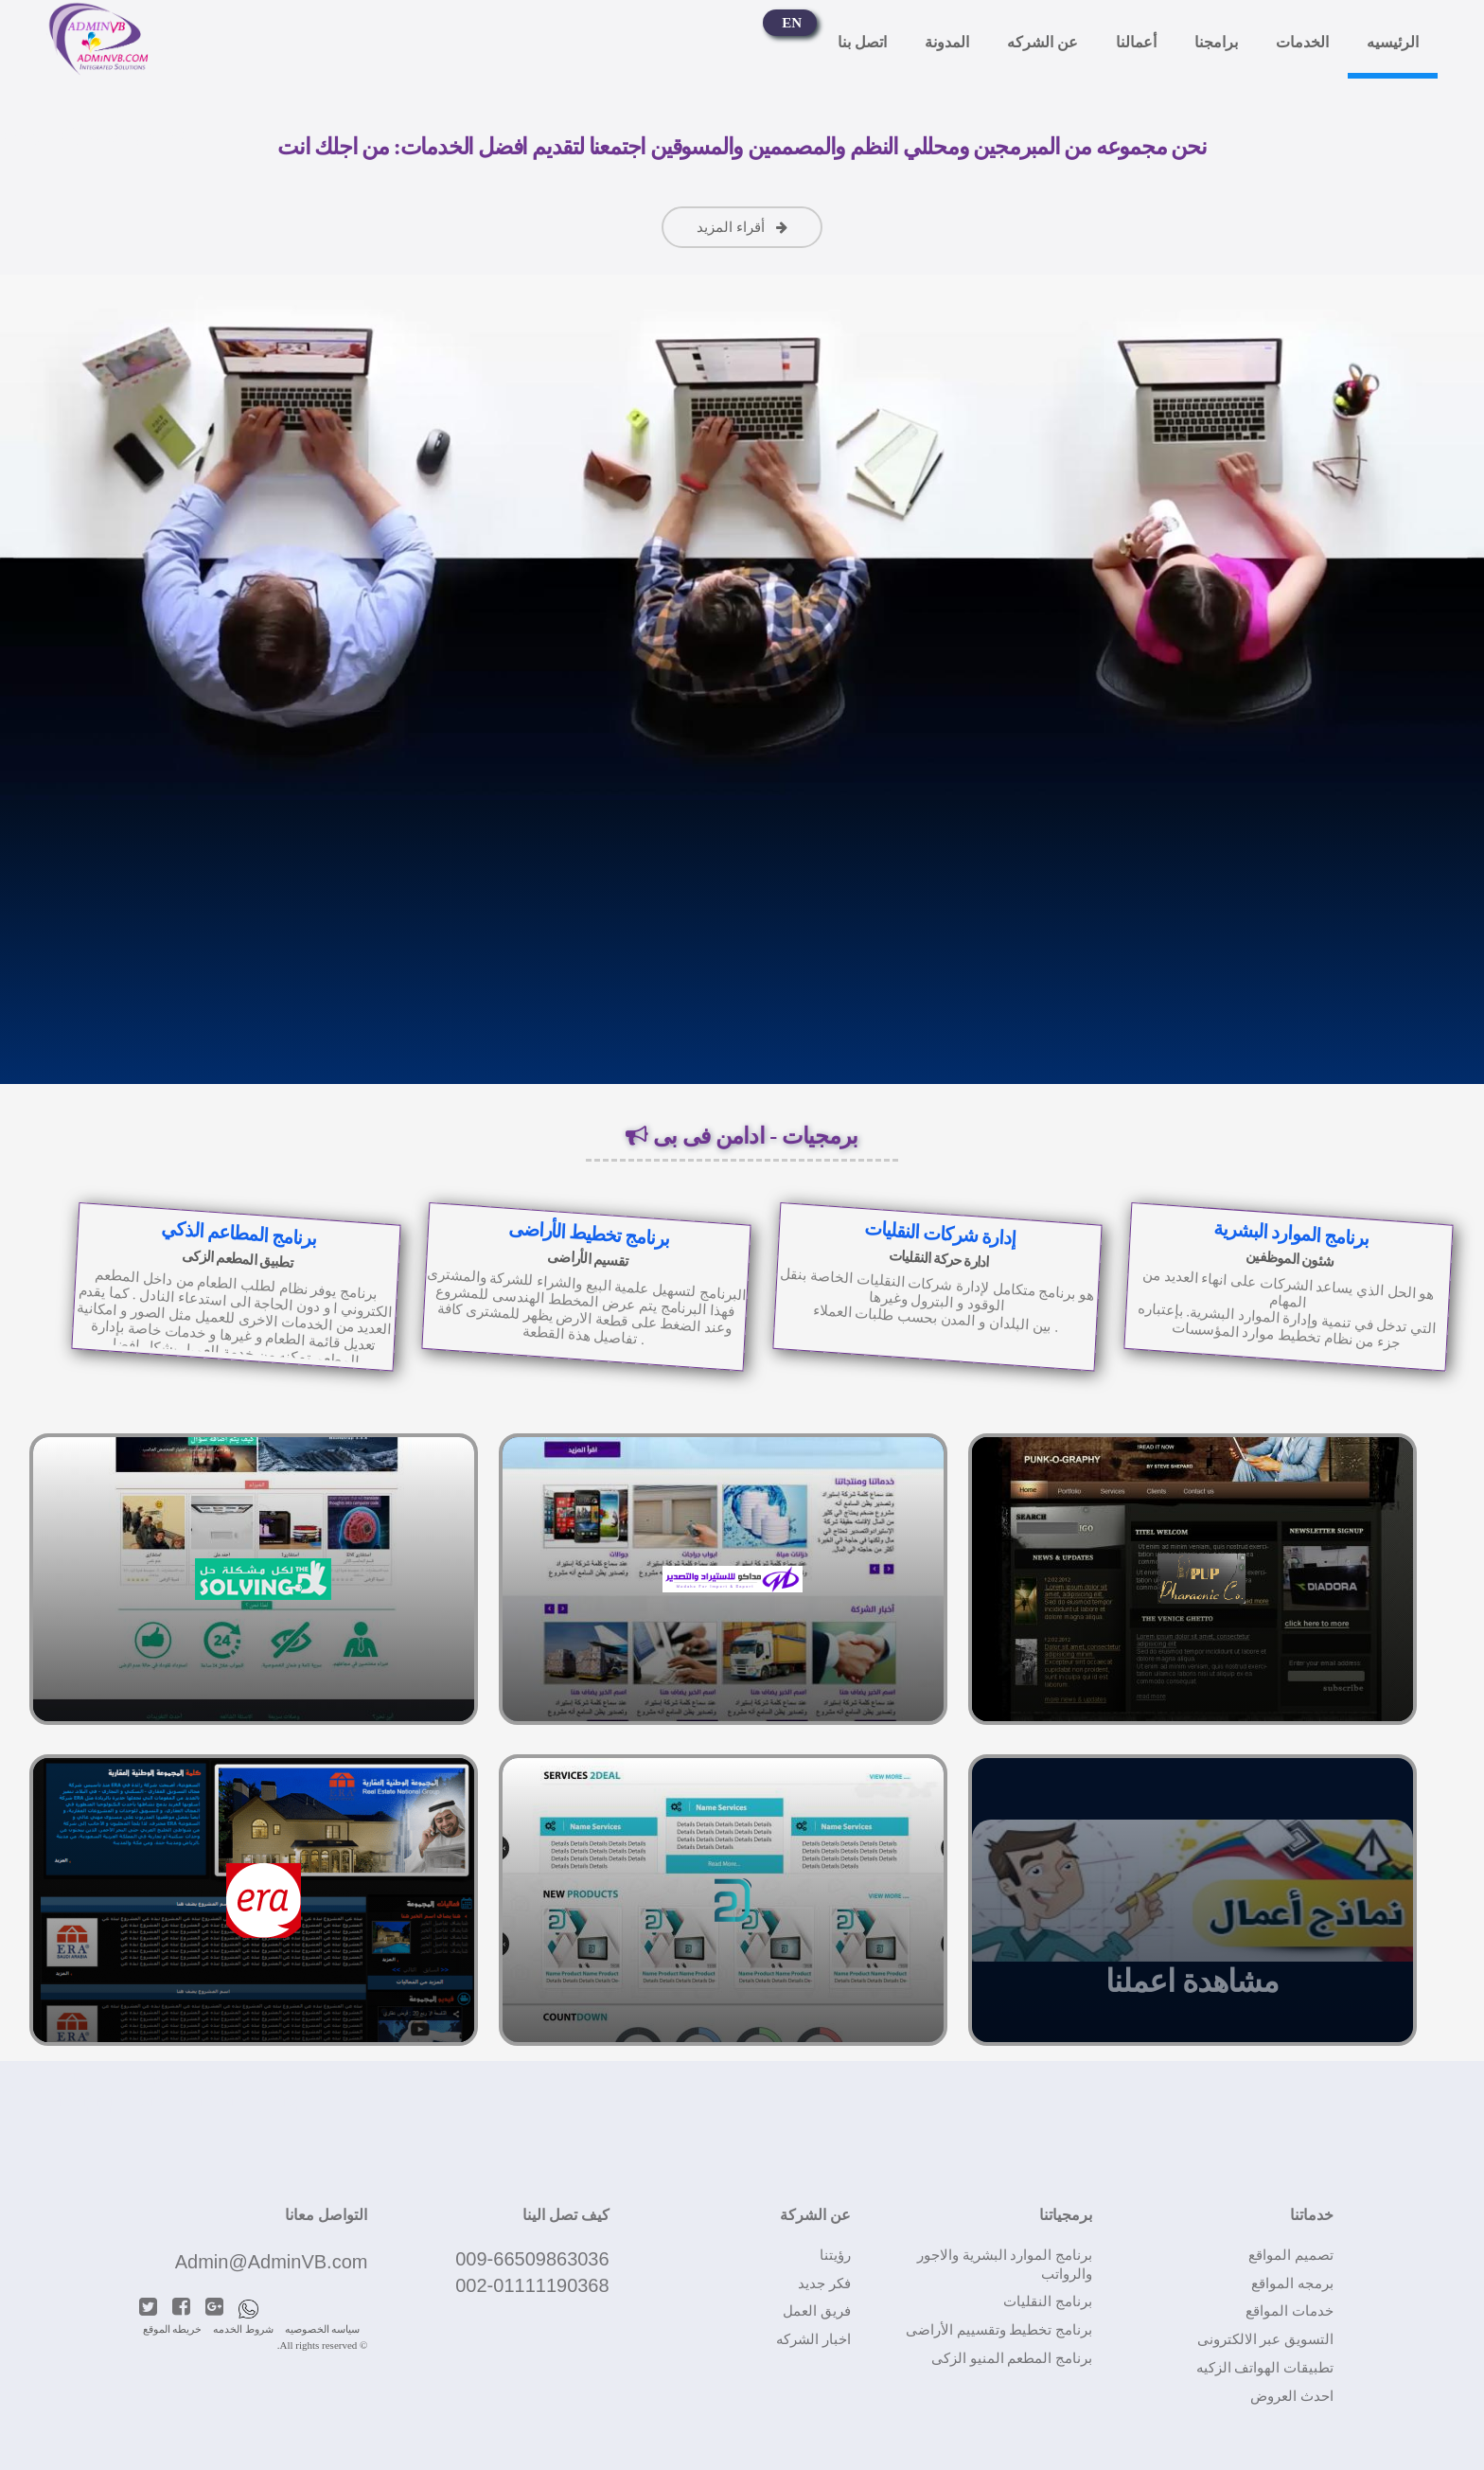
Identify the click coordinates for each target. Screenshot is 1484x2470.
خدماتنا (1312, 2215)
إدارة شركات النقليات (940, 1234)
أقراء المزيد (742, 227)
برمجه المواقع (1292, 2283)
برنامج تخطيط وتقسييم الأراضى (999, 2329)
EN (792, 31)
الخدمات (1302, 51)
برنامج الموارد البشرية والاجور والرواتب (1004, 2265)
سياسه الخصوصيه (323, 2329)
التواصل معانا (326, 2215)
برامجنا (1216, 51)
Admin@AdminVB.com (271, 2261)
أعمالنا (1136, 51)
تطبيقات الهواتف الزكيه (1265, 2367)
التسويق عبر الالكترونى (1265, 2339)
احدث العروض (1292, 2396)
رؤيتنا (835, 2255)
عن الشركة (815, 2215)
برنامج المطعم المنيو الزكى (1011, 2358)
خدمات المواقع (1290, 2311)
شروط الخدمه (243, 2329)
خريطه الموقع (173, 2329)
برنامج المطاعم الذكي (238, 1233)
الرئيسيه (1393, 51)
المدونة (947, 51)
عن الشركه (1042, 51)
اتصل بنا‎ (862, 51)
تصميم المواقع (1291, 2255)
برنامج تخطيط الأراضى (589, 1233)
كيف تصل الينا (566, 2215)
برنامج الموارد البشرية (1291, 1233)
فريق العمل (817, 2311)
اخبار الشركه (813, 2339)
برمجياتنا (1065, 2215)
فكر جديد (824, 2283)
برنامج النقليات (1047, 2301)
